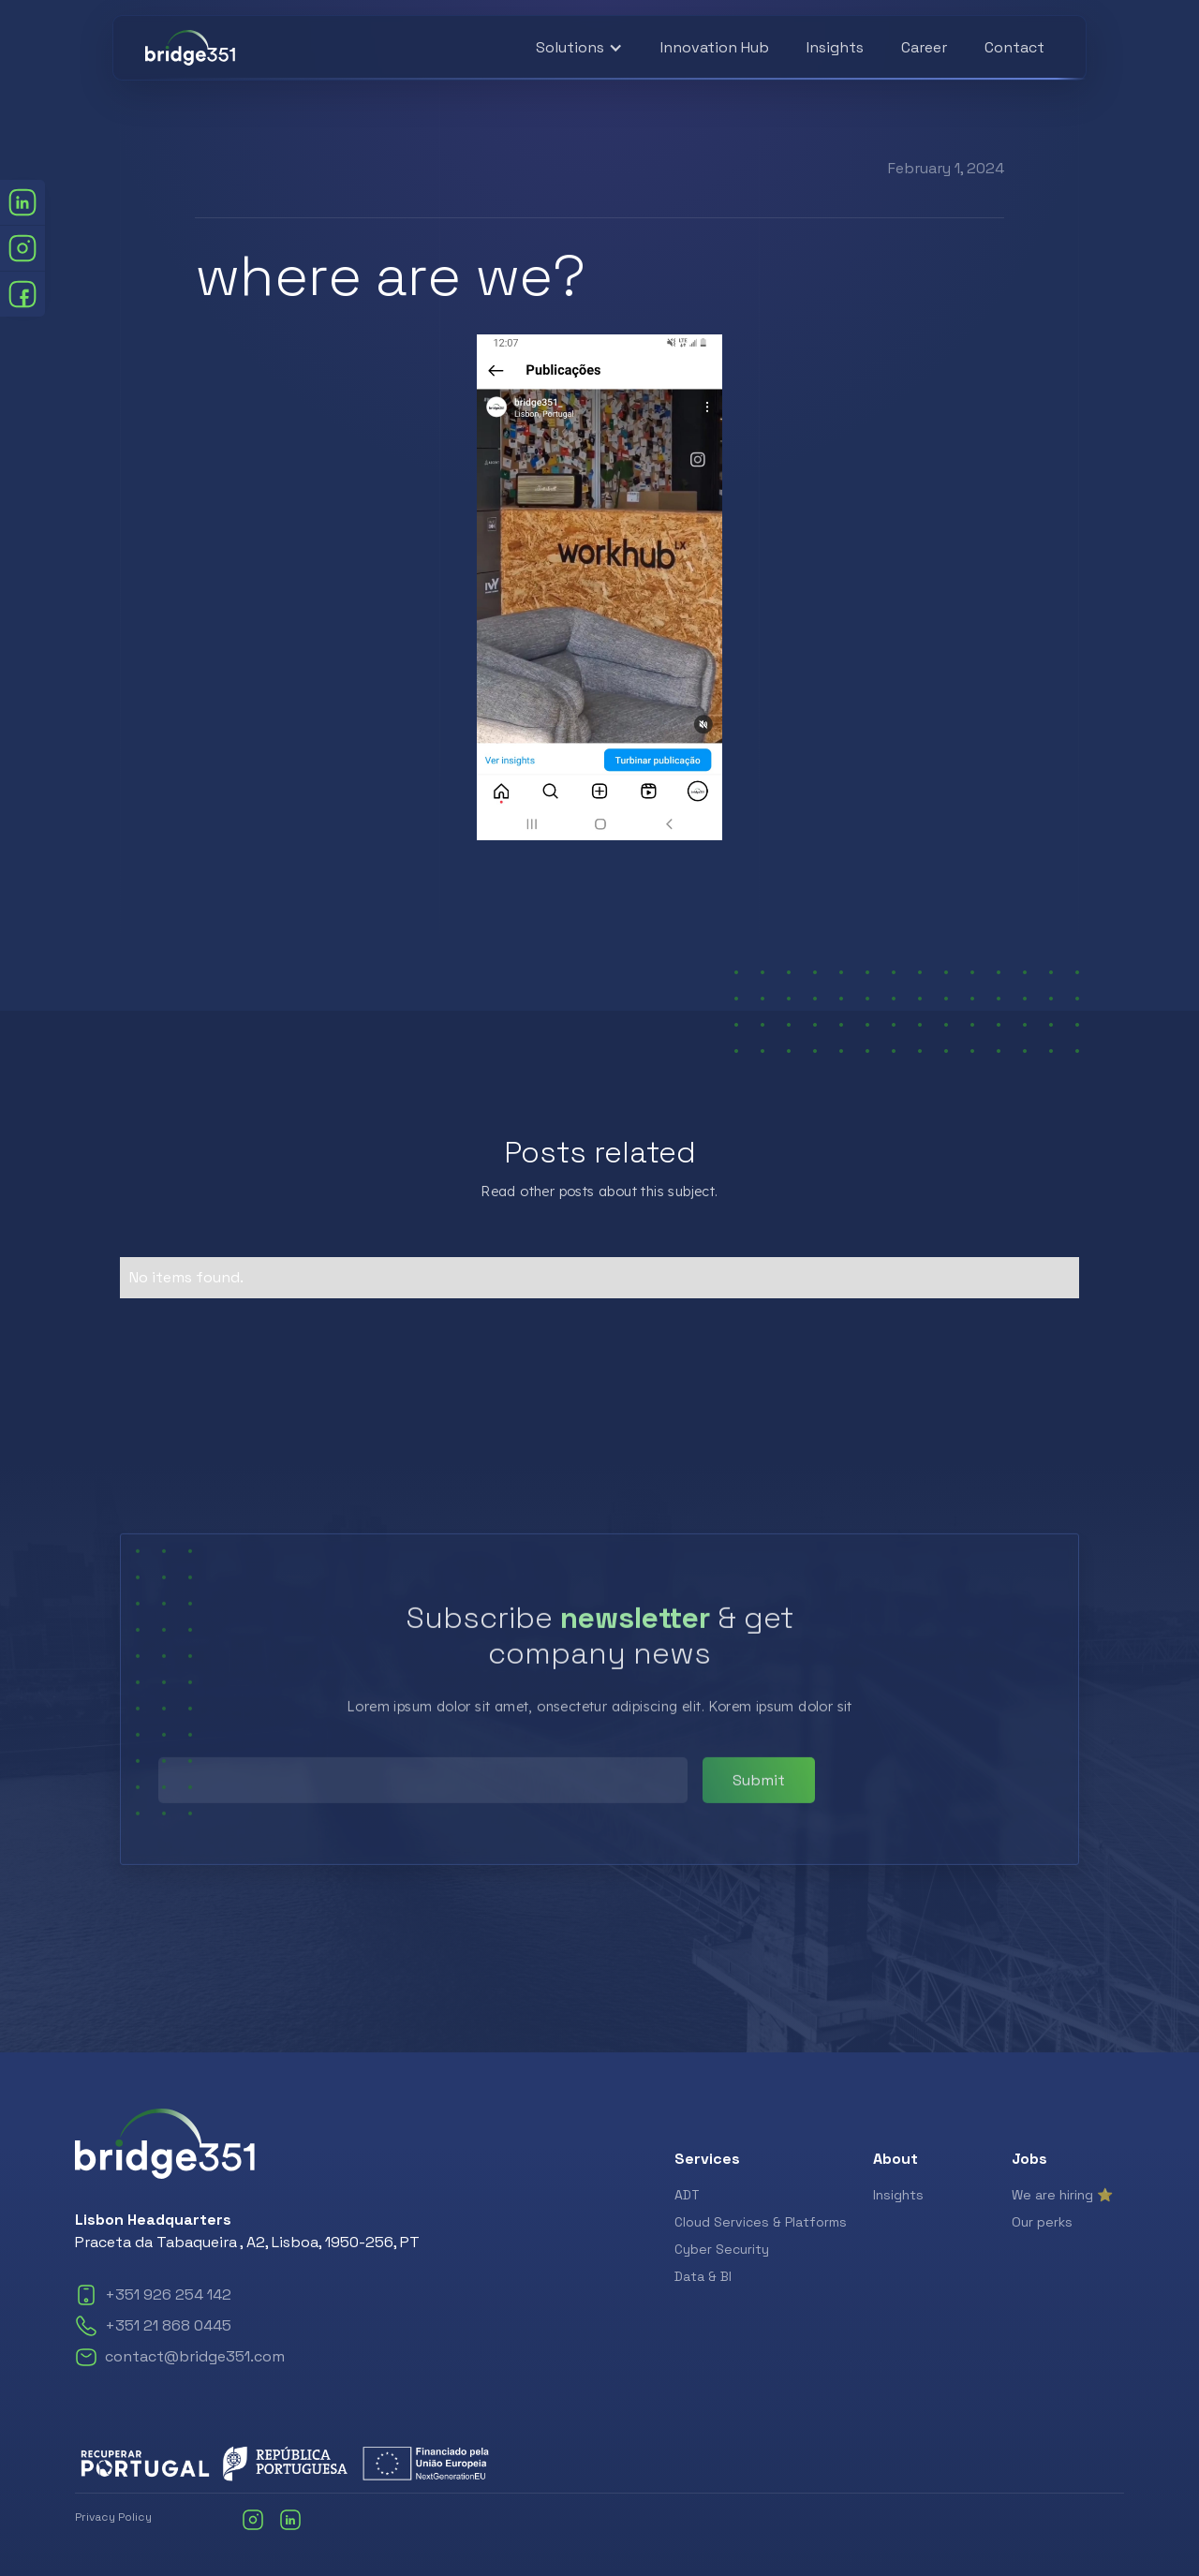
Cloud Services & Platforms (760, 2221)
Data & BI (703, 2276)
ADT (687, 2194)
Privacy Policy (113, 2516)
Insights (835, 47)
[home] (190, 48)
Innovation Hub (714, 47)
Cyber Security (721, 2249)
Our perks (1042, 2221)
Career (924, 47)
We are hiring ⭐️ (1062, 2194)
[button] (579, 48)
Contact (1014, 47)
